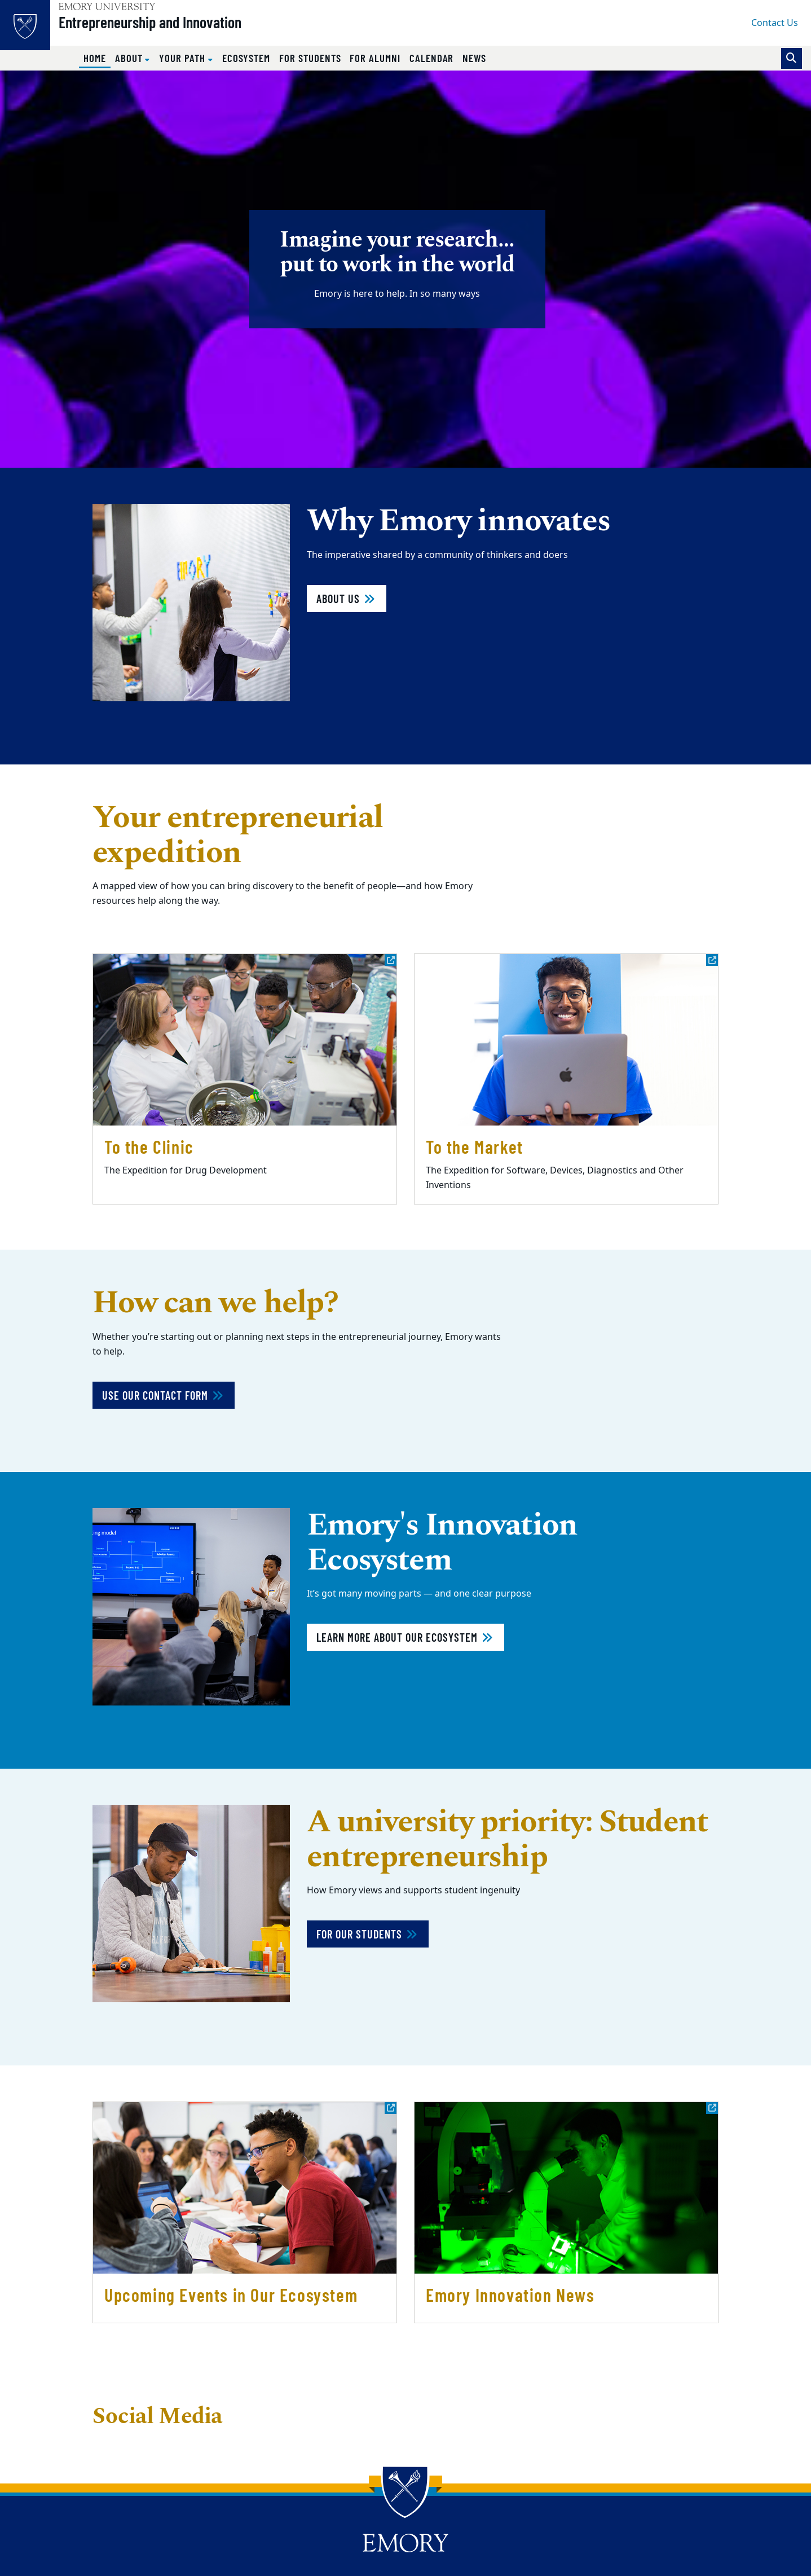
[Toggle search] (791, 58)
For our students (367, 1934)
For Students (310, 57)
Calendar (431, 57)
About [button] (130, 57)
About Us (346, 598)
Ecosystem (246, 57)
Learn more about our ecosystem (405, 1637)
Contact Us (774, 23)
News (474, 57)
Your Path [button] (183, 57)
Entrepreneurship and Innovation (170, 29)
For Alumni (375, 57)
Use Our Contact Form (163, 1395)
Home (97, 57)
